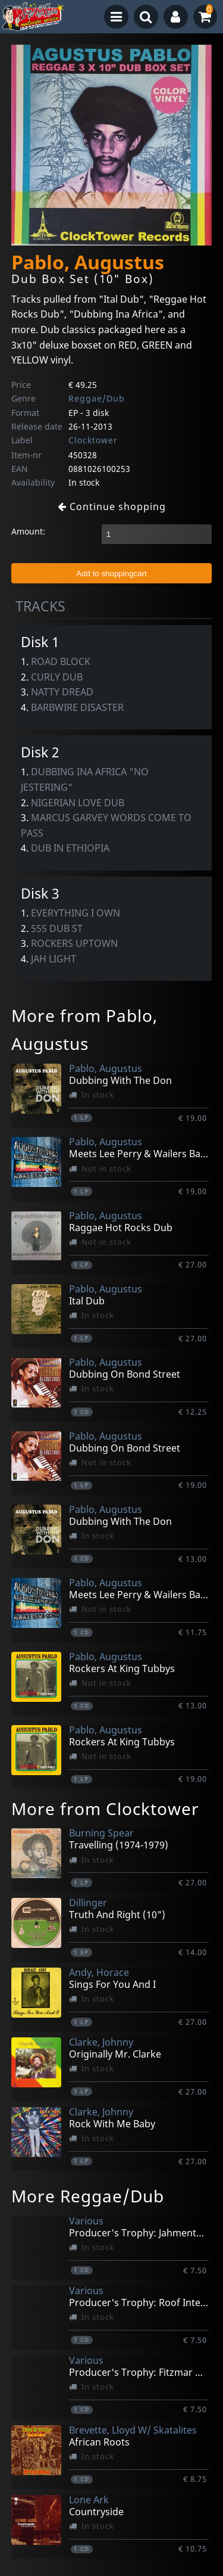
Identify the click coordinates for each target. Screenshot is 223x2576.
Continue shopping (112, 506)
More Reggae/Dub (87, 2196)
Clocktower (93, 440)
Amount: (28, 531)
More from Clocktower (105, 1808)
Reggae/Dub (96, 398)
